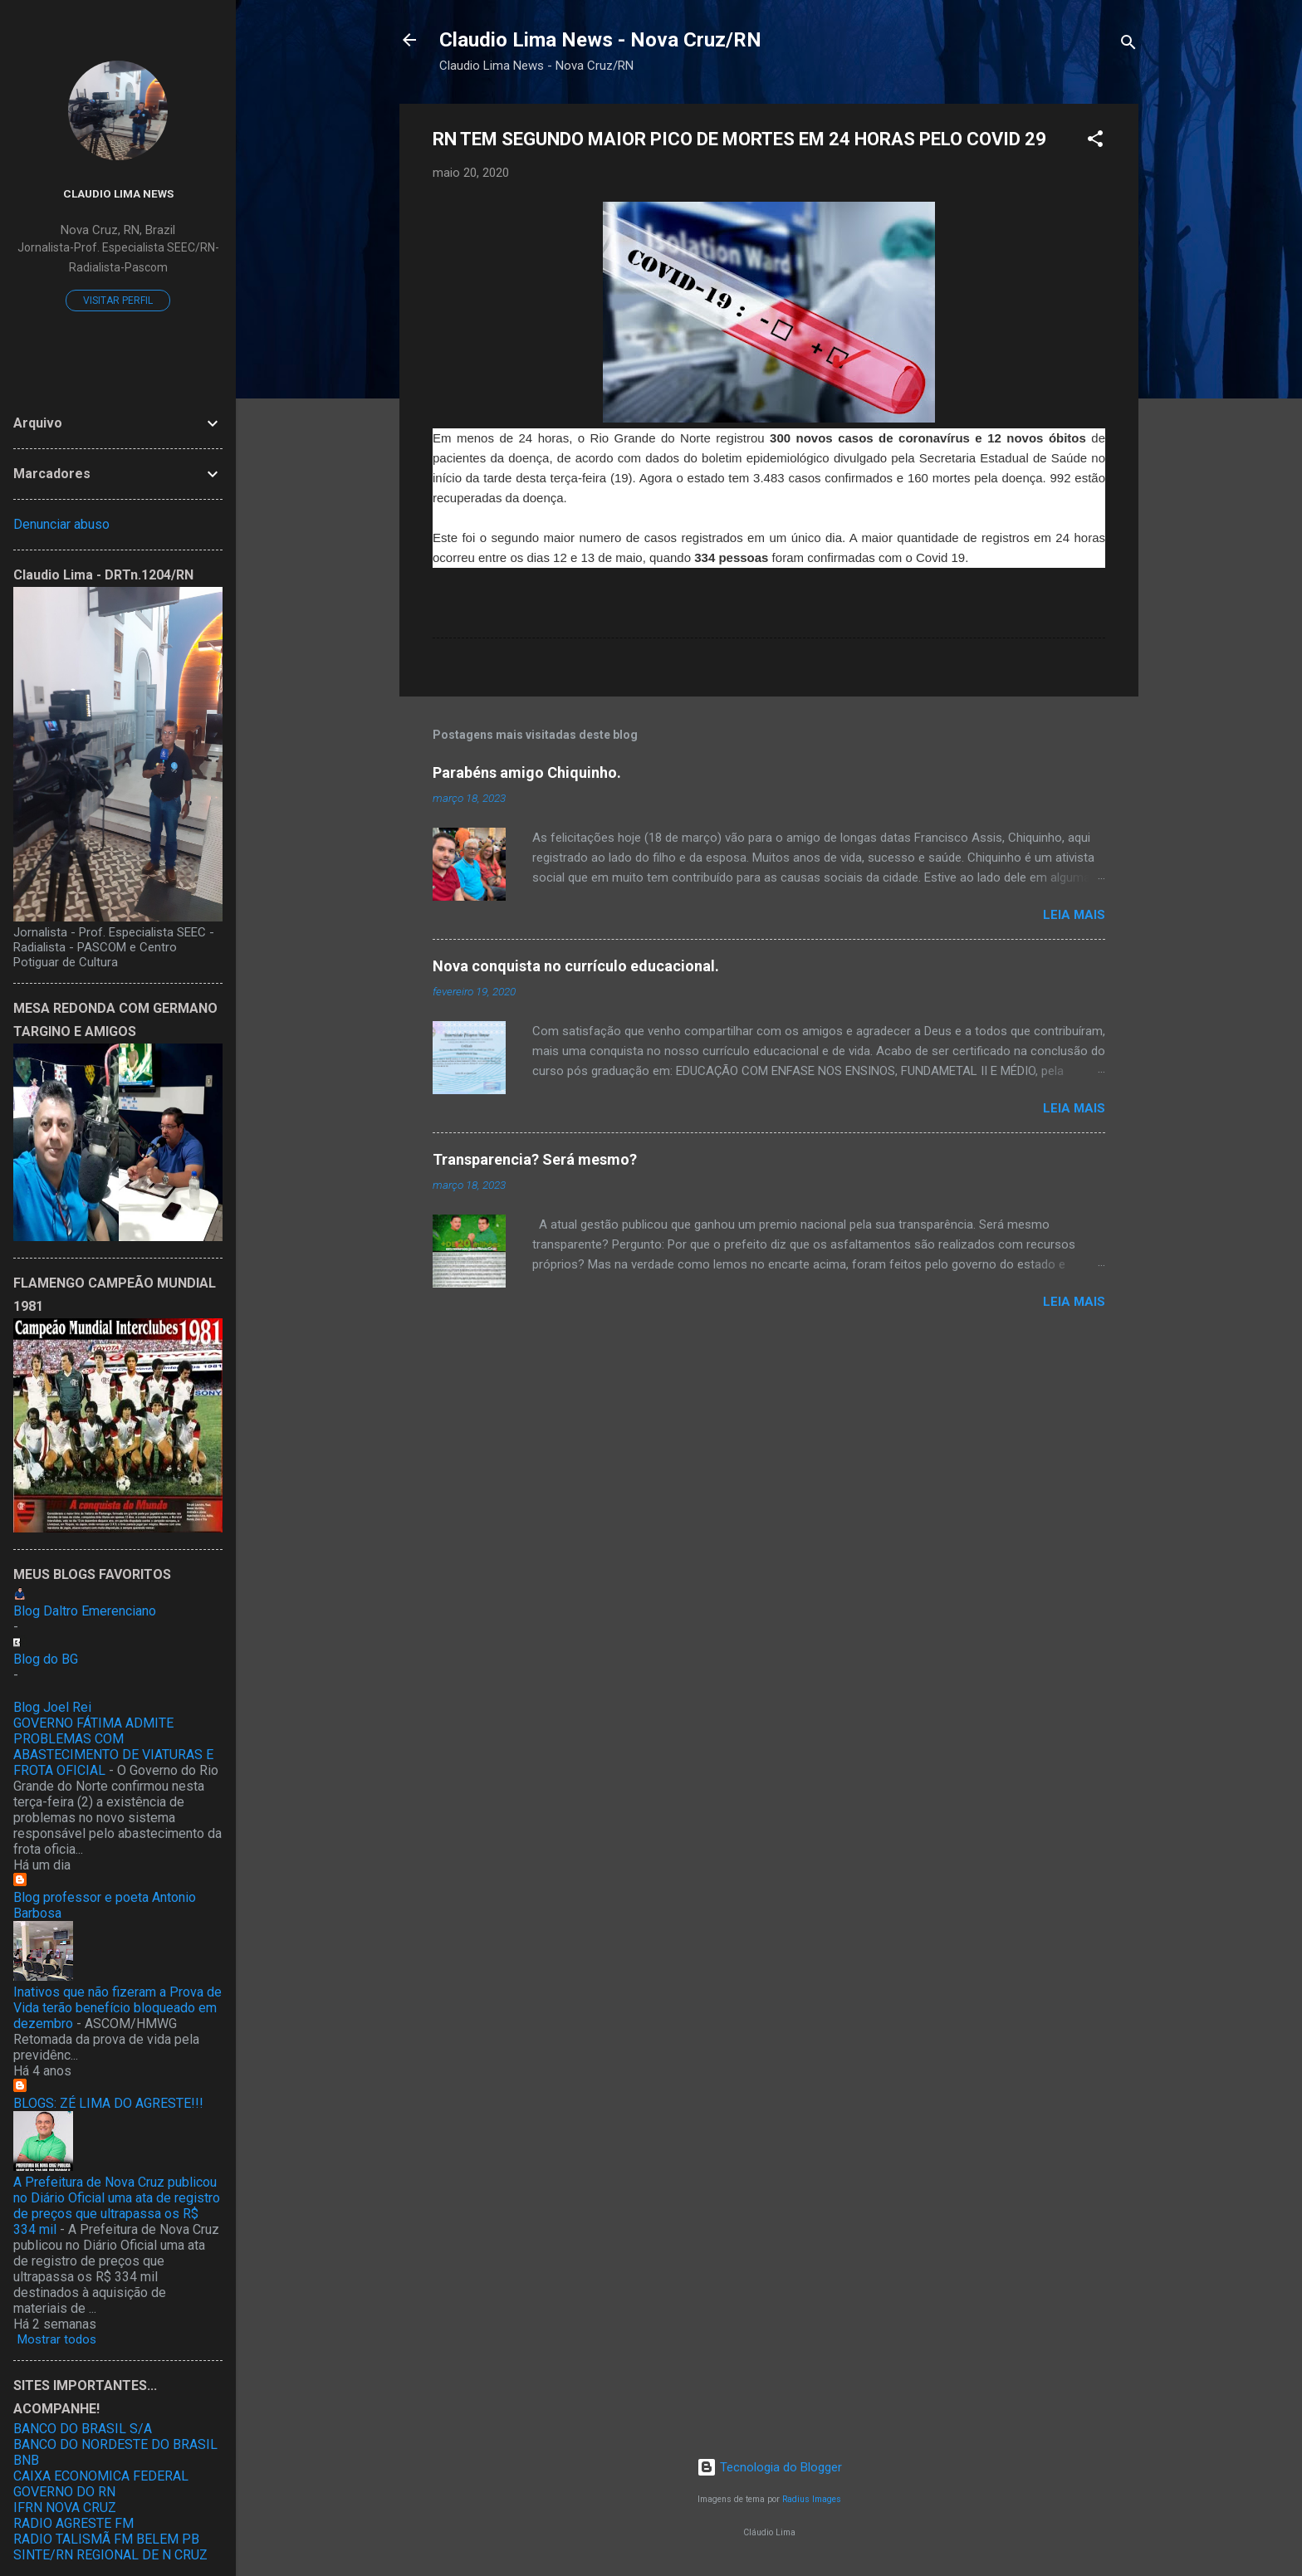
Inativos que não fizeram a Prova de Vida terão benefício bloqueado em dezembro (117, 2007)
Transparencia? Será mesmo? (535, 1159)
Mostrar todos (56, 2339)
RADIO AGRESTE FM (73, 2523)
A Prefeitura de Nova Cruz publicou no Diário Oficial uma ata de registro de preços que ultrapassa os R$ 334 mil (116, 2205)
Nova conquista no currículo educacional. (576, 966)
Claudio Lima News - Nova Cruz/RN (600, 39)
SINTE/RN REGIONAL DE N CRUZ (110, 2555)
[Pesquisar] (1128, 45)
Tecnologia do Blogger (769, 2467)
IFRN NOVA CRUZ (64, 2507)
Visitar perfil (118, 300)
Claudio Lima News (118, 193)
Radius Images (811, 2499)
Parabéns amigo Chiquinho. (527, 772)
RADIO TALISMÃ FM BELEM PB (106, 2539)
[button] (1095, 141)
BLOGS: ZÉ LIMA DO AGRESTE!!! (108, 2103)
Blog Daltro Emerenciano (84, 1611)
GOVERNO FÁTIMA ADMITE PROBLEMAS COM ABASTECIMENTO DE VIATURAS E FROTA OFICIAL (113, 1746)
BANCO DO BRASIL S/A (82, 2429)
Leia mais (1074, 914)
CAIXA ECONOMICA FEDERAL (100, 2476)
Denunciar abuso (61, 524)
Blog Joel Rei (52, 1707)
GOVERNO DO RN (64, 2492)
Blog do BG (45, 1659)
